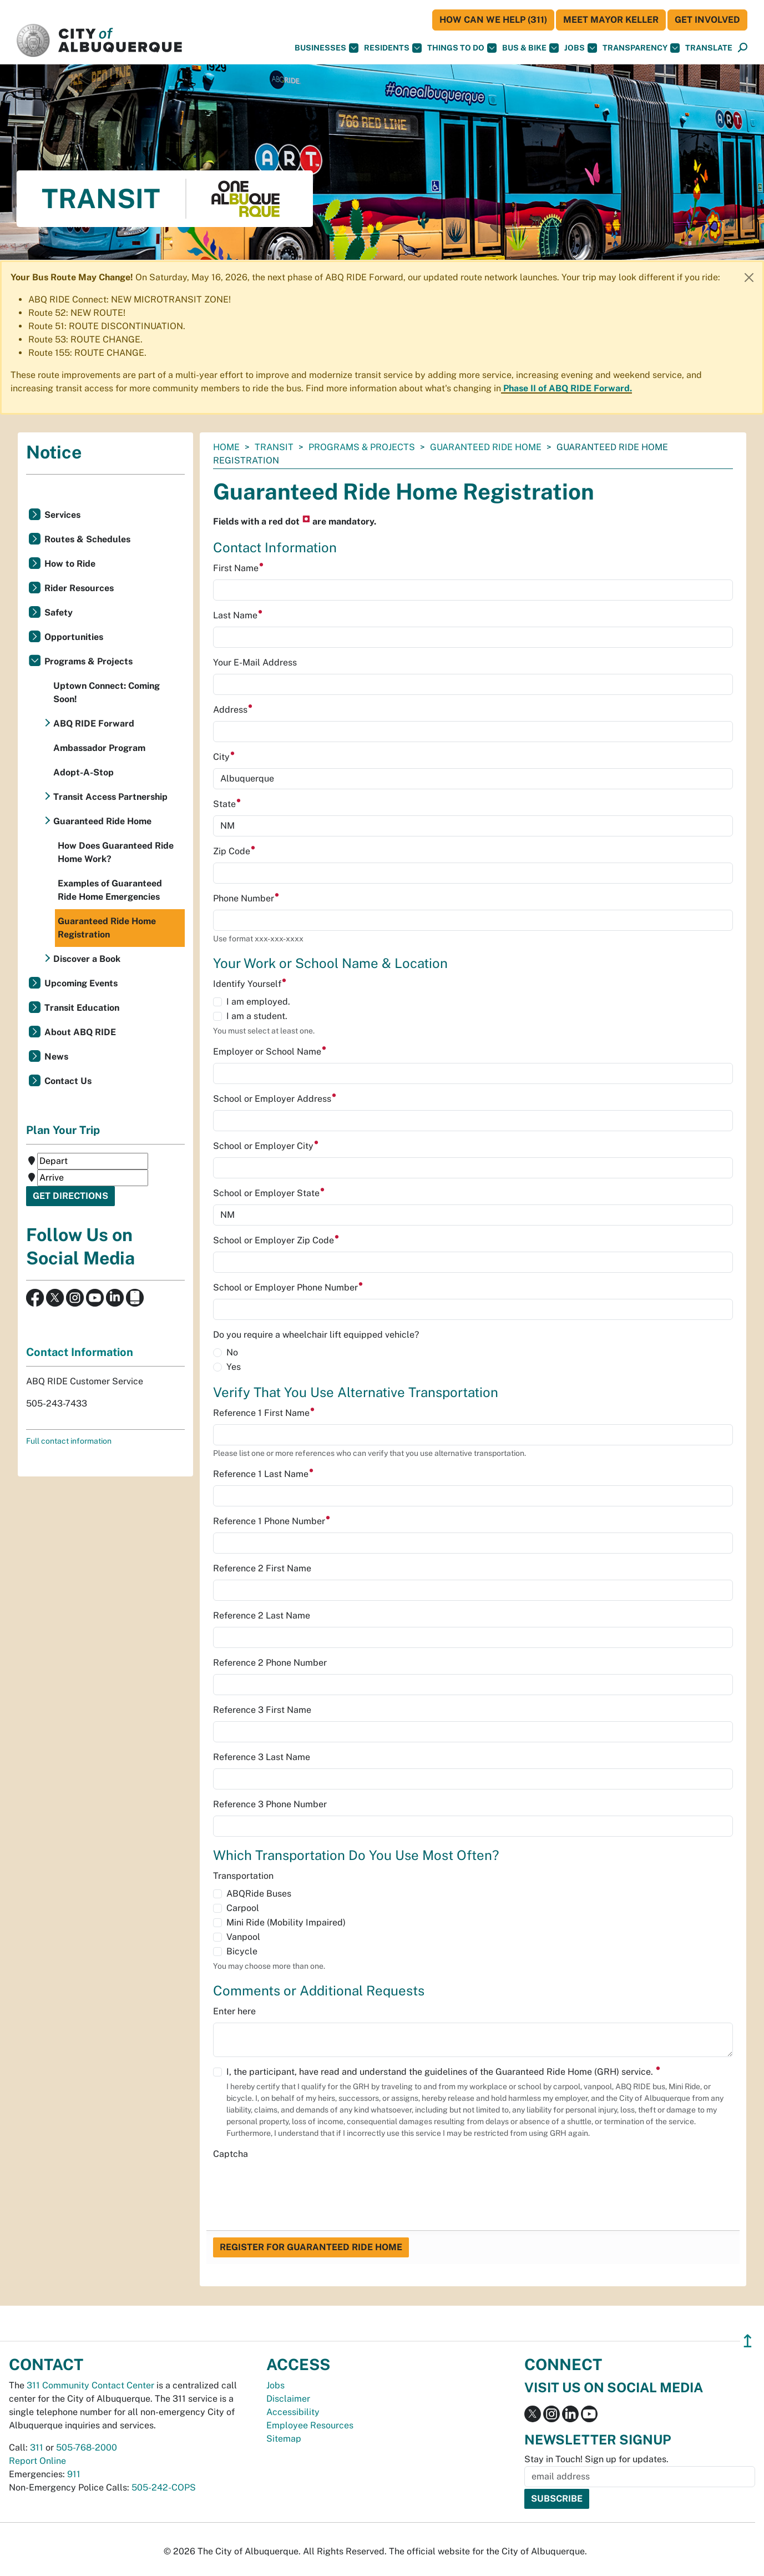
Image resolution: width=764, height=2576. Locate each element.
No (232, 1352)
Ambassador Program (99, 748)
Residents (393, 48)
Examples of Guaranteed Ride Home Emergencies (110, 890)
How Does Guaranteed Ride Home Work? (116, 852)
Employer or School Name (270, 1051)
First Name (238, 568)
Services (62, 515)
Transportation (243, 1876)
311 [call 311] (36, 2447)
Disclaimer (288, 2398)
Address (233, 709)
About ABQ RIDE (80, 1032)
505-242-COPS (163, 2487)
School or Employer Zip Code (276, 1240)
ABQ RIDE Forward (93, 723)
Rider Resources (79, 588)
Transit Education (81, 1007)
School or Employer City (266, 1146)
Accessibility (293, 2412)
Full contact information (69, 1440)
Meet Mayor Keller (611, 19)
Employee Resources (309, 2425)
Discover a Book (86, 959)
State (227, 804)
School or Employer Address (275, 1098)
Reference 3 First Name (262, 1710)
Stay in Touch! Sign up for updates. (596, 2459)
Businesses (326, 48)
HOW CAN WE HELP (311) (493, 19)
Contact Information (79, 1352)
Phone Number (246, 898)
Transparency (641, 48)
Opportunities (73, 637)
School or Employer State (269, 1193)
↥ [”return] (747, 2341)
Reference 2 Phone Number (270, 1662)
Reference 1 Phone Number (272, 1521)
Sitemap (283, 2438)
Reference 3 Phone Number (270, 1804)
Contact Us (68, 1081)
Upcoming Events (81, 983)
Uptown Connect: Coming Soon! (106, 692)
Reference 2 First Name (262, 1568)
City (224, 757)
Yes (233, 1367)
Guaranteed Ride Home (486, 447)
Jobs (580, 48)
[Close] (749, 277)
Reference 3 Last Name (261, 1757)
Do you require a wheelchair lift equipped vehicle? (316, 1334)
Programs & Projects (361, 447)
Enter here (234, 2011)
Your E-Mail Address (255, 662)
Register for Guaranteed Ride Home (311, 2247)
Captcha (230, 2154)
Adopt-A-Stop (83, 772)
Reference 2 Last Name (261, 1615)
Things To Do (462, 48)
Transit (274, 447)
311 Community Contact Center (90, 2385)
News (56, 1056)
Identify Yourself (250, 984)
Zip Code (234, 851)
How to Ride (69, 563)
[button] (708, 48)
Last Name (238, 615)
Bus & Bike (530, 48)
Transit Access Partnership (110, 797)
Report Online (37, 2461)
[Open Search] (742, 48)
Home (226, 447)
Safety (58, 612)
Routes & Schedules (87, 539)
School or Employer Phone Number (288, 1287)
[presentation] (297, 2187)
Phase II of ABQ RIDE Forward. (567, 388)
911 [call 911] (73, 2474)
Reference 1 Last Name (263, 1474)
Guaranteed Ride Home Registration (107, 928)
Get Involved (707, 19)
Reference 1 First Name (264, 1413)
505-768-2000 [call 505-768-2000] (86, 2447)
